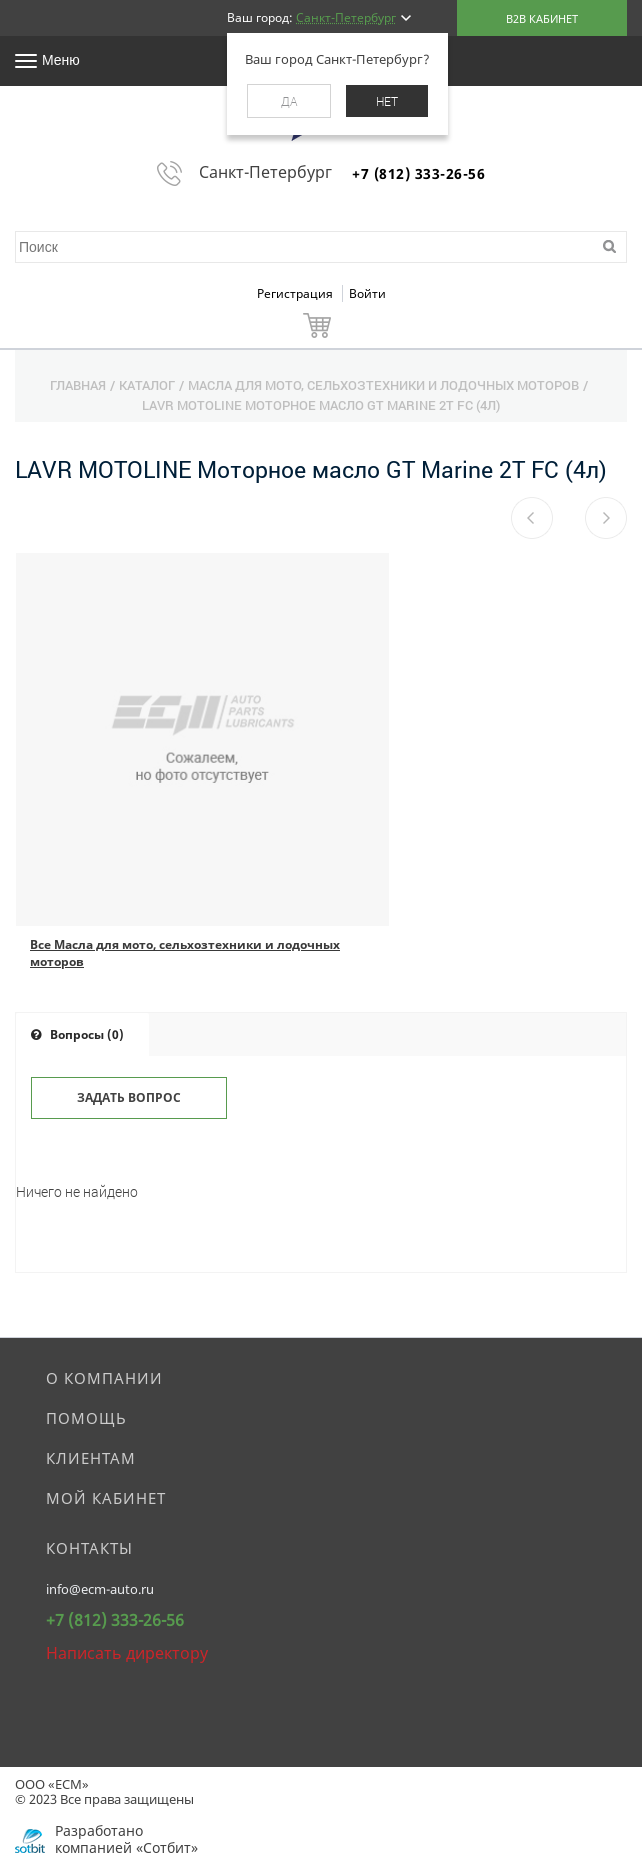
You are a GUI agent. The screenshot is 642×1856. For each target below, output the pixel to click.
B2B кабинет (542, 18)
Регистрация (296, 293)
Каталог (147, 385)
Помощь (86, 1418)
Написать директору (127, 1653)
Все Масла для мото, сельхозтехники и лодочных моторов (185, 953)
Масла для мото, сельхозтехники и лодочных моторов (383, 385)
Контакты (89, 1548)
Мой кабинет (106, 1498)
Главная (78, 385)
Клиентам (91, 1458)
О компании (104, 1378)
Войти (367, 293)
